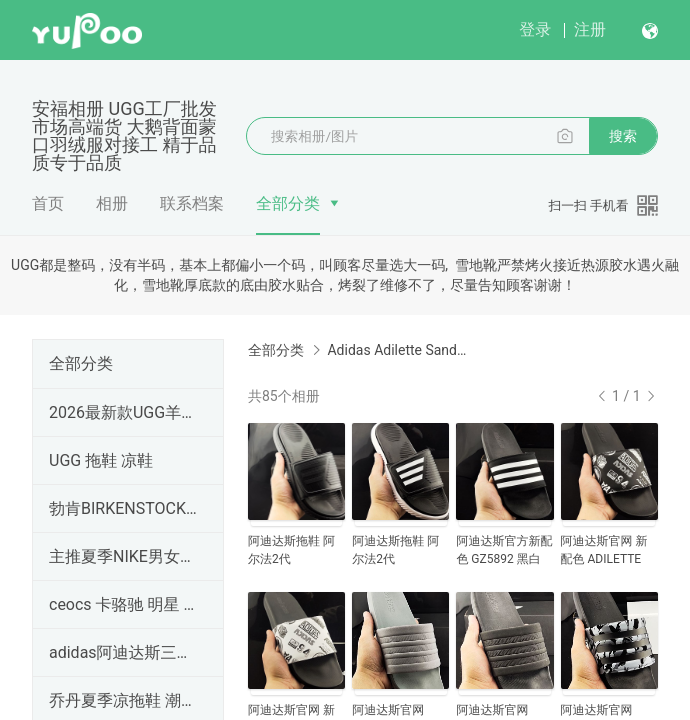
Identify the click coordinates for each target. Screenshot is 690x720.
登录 (535, 29)
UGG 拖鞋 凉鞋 (101, 460)
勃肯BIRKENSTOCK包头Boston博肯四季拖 (124, 508)
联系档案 (192, 203)
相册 (112, 203)
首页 (48, 203)
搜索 (623, 136)
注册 (590, 29)
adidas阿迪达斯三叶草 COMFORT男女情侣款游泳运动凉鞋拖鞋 (124, 652)
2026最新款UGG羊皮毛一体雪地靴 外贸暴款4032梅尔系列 (124, 412)
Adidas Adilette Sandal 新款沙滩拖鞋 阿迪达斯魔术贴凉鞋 (399, 350)
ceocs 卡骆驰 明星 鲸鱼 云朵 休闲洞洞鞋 (124, 604)
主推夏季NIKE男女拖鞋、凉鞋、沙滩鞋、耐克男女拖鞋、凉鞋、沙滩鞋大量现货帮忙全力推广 (124, 556)
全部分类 (288, 203)
